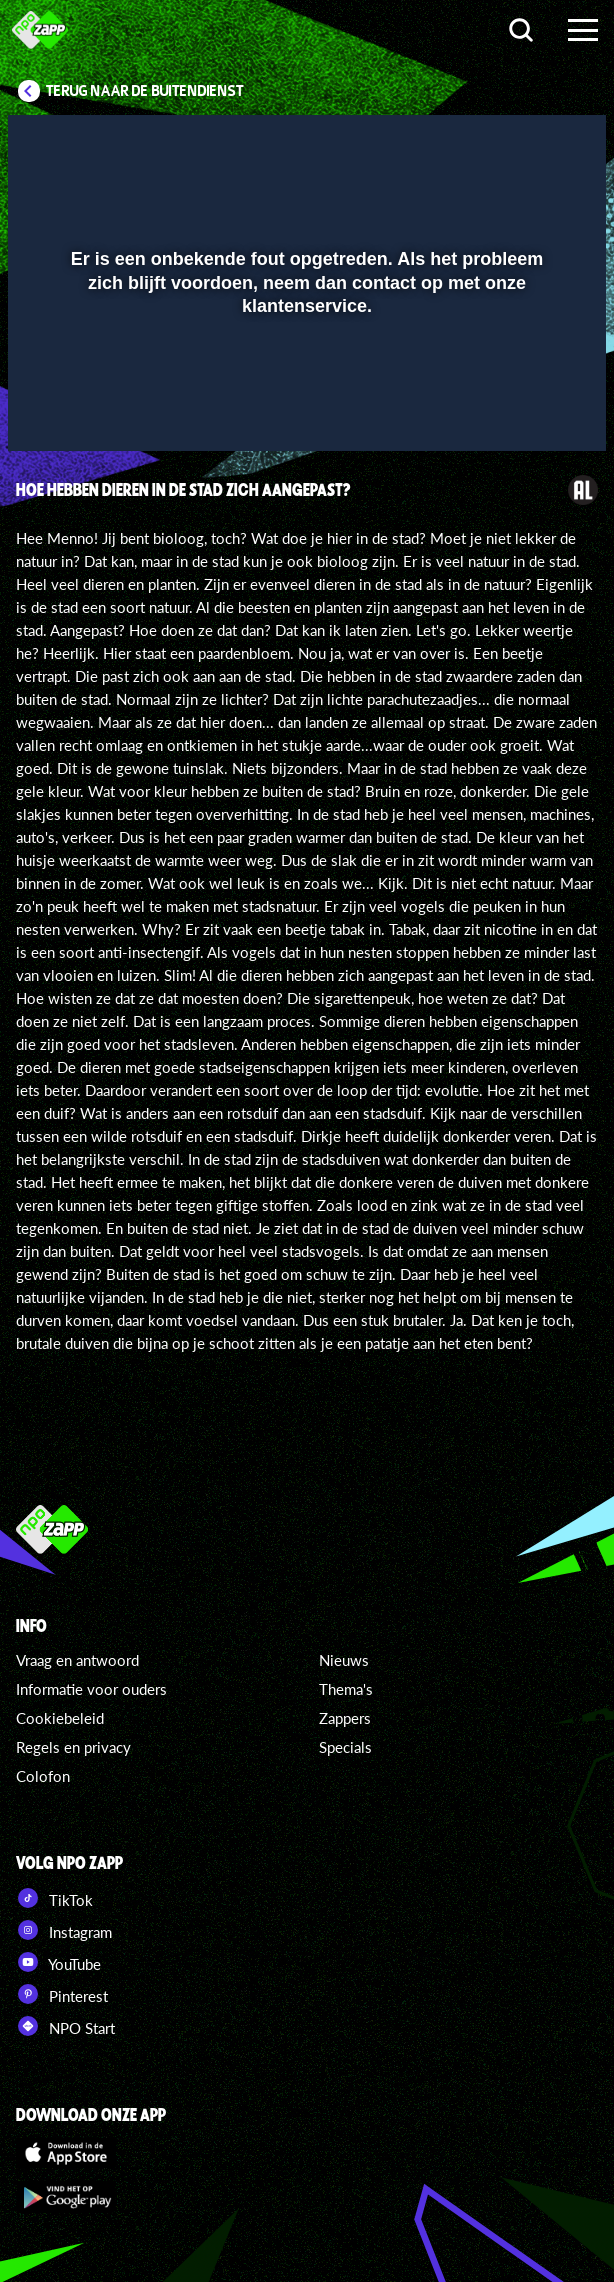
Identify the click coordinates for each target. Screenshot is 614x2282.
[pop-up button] (499, 143)
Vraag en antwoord (77, 1660)
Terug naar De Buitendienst (145, 91)
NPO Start (65, 2026)
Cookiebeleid (60, 1718)
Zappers (345, 1718)
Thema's (346, 1689)
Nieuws (344, 1660)
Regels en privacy (73, 1747)
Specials (345, 1747)
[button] (539, 143)
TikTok (54, 1898)
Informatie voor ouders (91, 1689)
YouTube (58, 1962)
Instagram (64, 1930)
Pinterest (62, 1994)
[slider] (304, 426)
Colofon (43, 1776)
